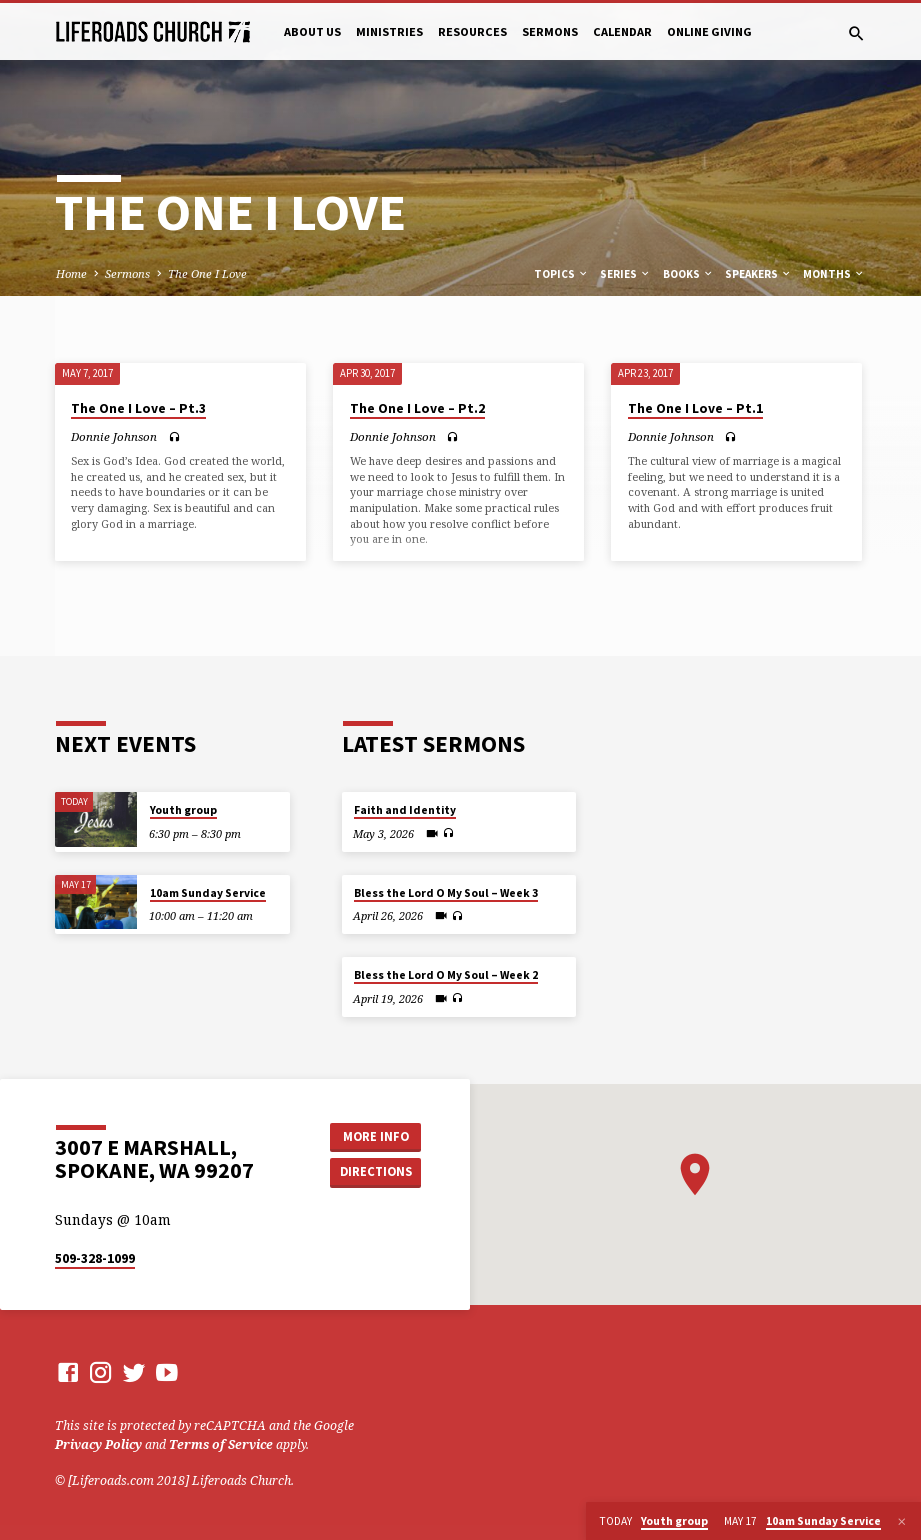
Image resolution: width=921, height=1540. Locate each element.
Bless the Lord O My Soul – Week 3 (446, 893)
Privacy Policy (98, 1444)
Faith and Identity (405, 810)
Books (688, 274)
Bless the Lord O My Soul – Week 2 (446, 975)
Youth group (183, 810)
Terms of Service (221, 1444)
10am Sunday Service (208, 893)
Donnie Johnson (114, 436)
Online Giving (709, 31)
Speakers (758, 274)
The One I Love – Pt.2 (417, 408)
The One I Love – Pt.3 (138, 408)
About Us (312, 31)
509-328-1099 (95, 1258)
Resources (472, 31)
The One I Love (207, 273)
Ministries (389, 31)
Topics (561, 274)
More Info (376, 1136)
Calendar (622, 31)
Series (625, 274)
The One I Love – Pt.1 (695, 408)
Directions (376, 1171)
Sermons (550, 31)
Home (71, 273)
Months (834, 274)
